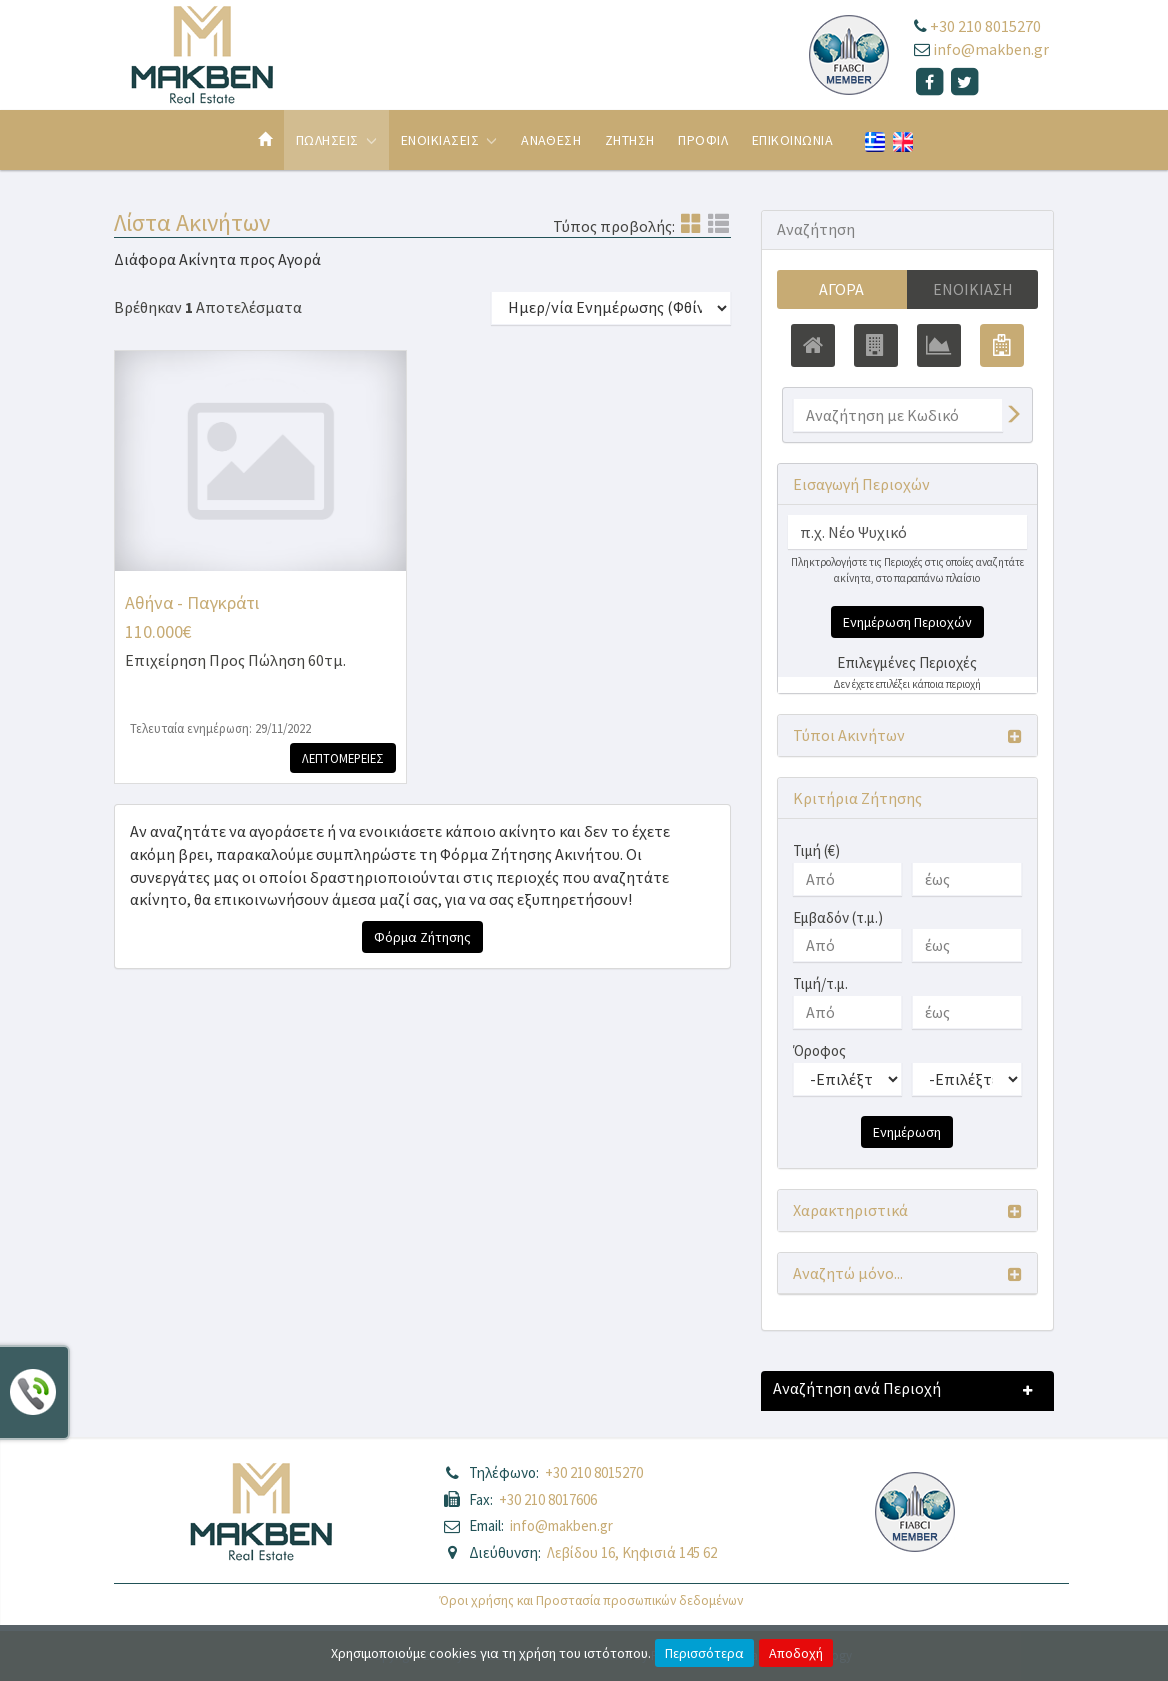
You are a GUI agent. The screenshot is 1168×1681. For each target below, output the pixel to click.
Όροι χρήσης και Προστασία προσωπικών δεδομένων (591, 1600)
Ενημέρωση (907, 1132)
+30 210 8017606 (548, 1499)
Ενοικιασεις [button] (449, 140)
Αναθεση (551, 140)
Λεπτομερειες (343, 758)
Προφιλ (703, 140)
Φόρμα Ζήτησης (422, 937)
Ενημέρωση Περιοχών (907, 622)
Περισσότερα (704, 1653)
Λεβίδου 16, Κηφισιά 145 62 (632, 1552)
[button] (907, 735)
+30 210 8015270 (985, 26)
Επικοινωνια (792, 140)
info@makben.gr (991, 49)
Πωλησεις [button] (336, 140)
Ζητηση (630, 140)
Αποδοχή (796, 1653)
